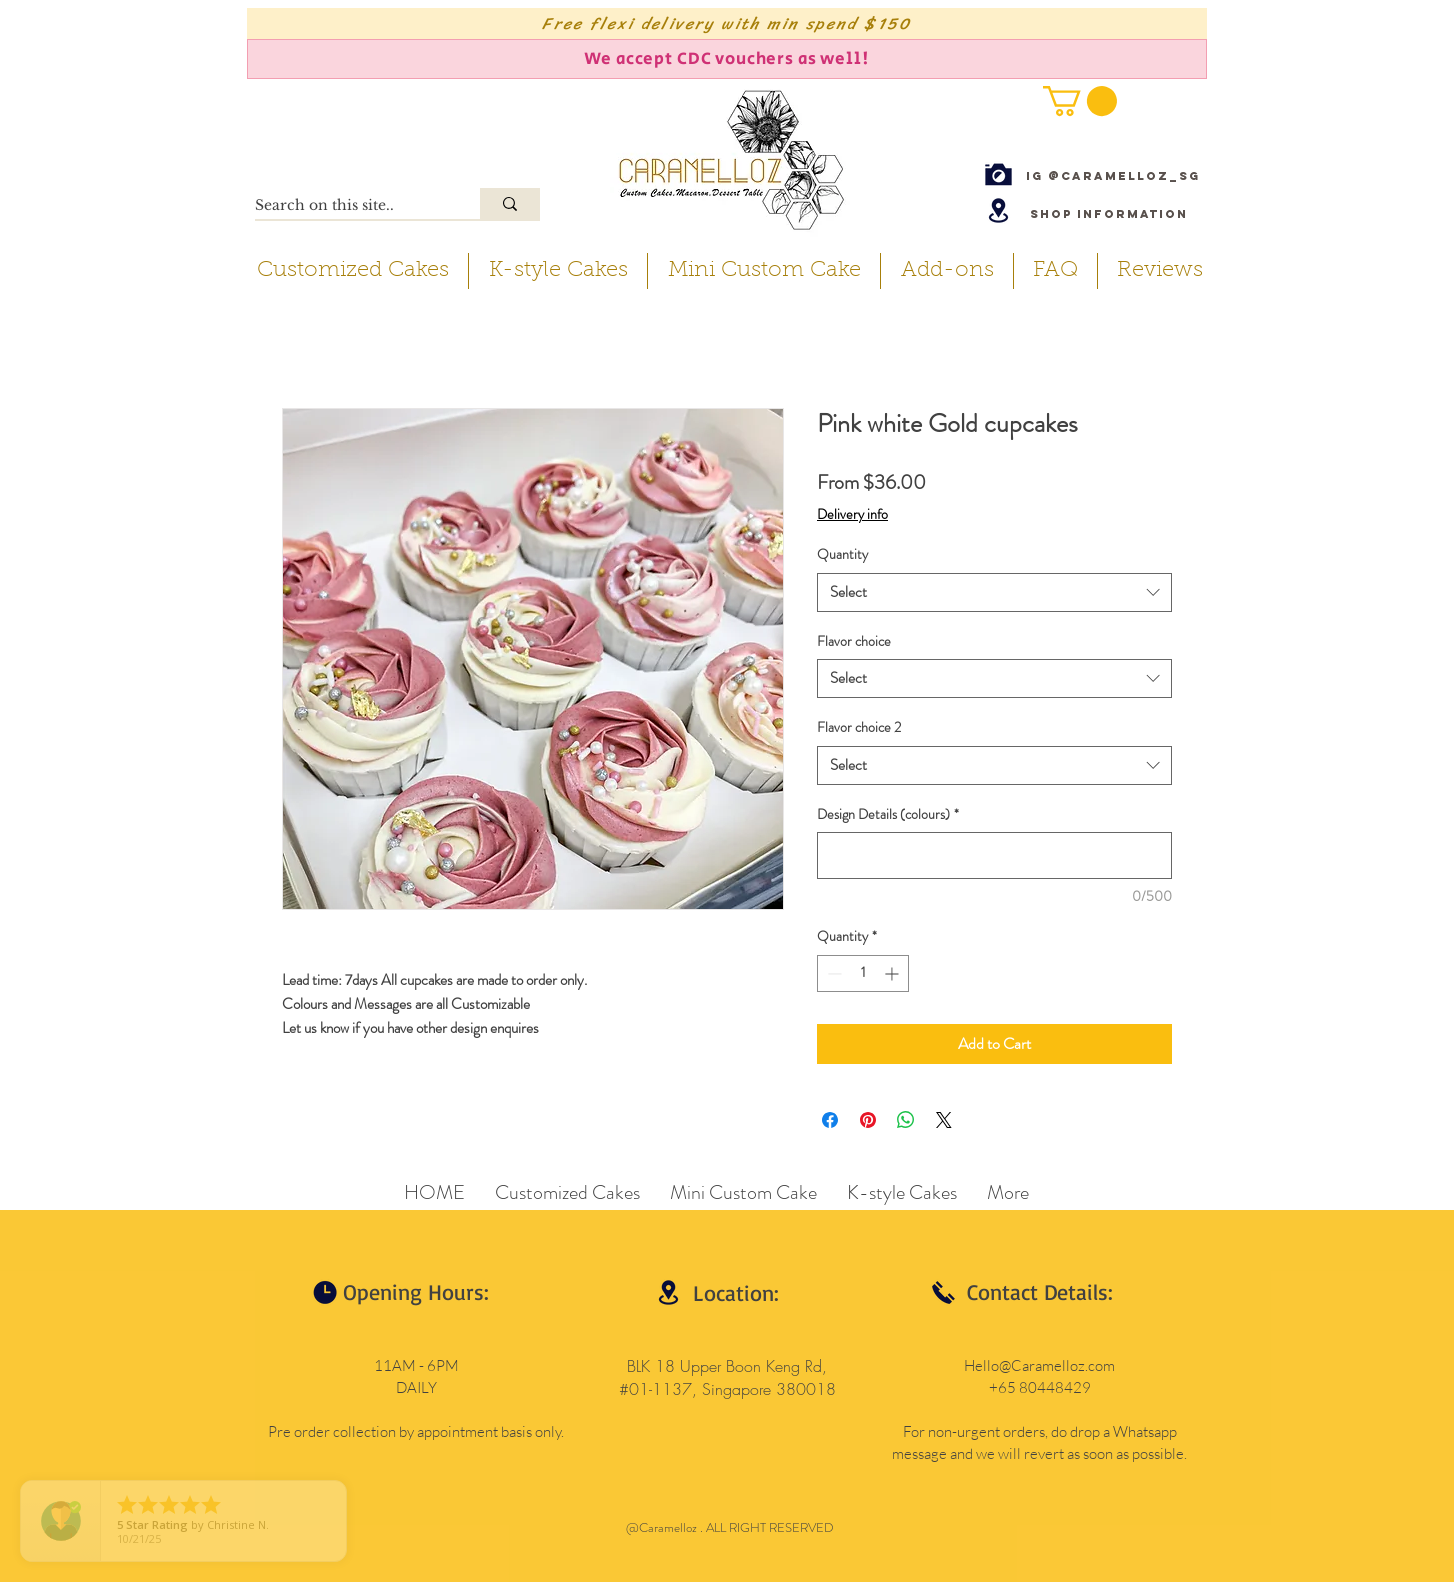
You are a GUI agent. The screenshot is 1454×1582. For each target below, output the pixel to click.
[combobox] (994, 592)
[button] (1080, 101)
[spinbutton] (863, 973)
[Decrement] (832, 973)
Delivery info (852, 514)
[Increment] (893, 973)
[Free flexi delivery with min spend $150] (727, 23)
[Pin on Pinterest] (868, 1120)
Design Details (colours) (888, 814)
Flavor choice (854, 641)
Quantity (842, 554)
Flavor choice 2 (859, 727)
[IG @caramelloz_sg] (1113, 175)
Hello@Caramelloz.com (1039, 1365)
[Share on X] (944, 1120)
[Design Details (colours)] (994, 855)
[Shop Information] (1109, 213)
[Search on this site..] (346, 206)
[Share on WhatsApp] (906, 1120)
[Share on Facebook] (830, 1120)
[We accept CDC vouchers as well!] (727, 59)
